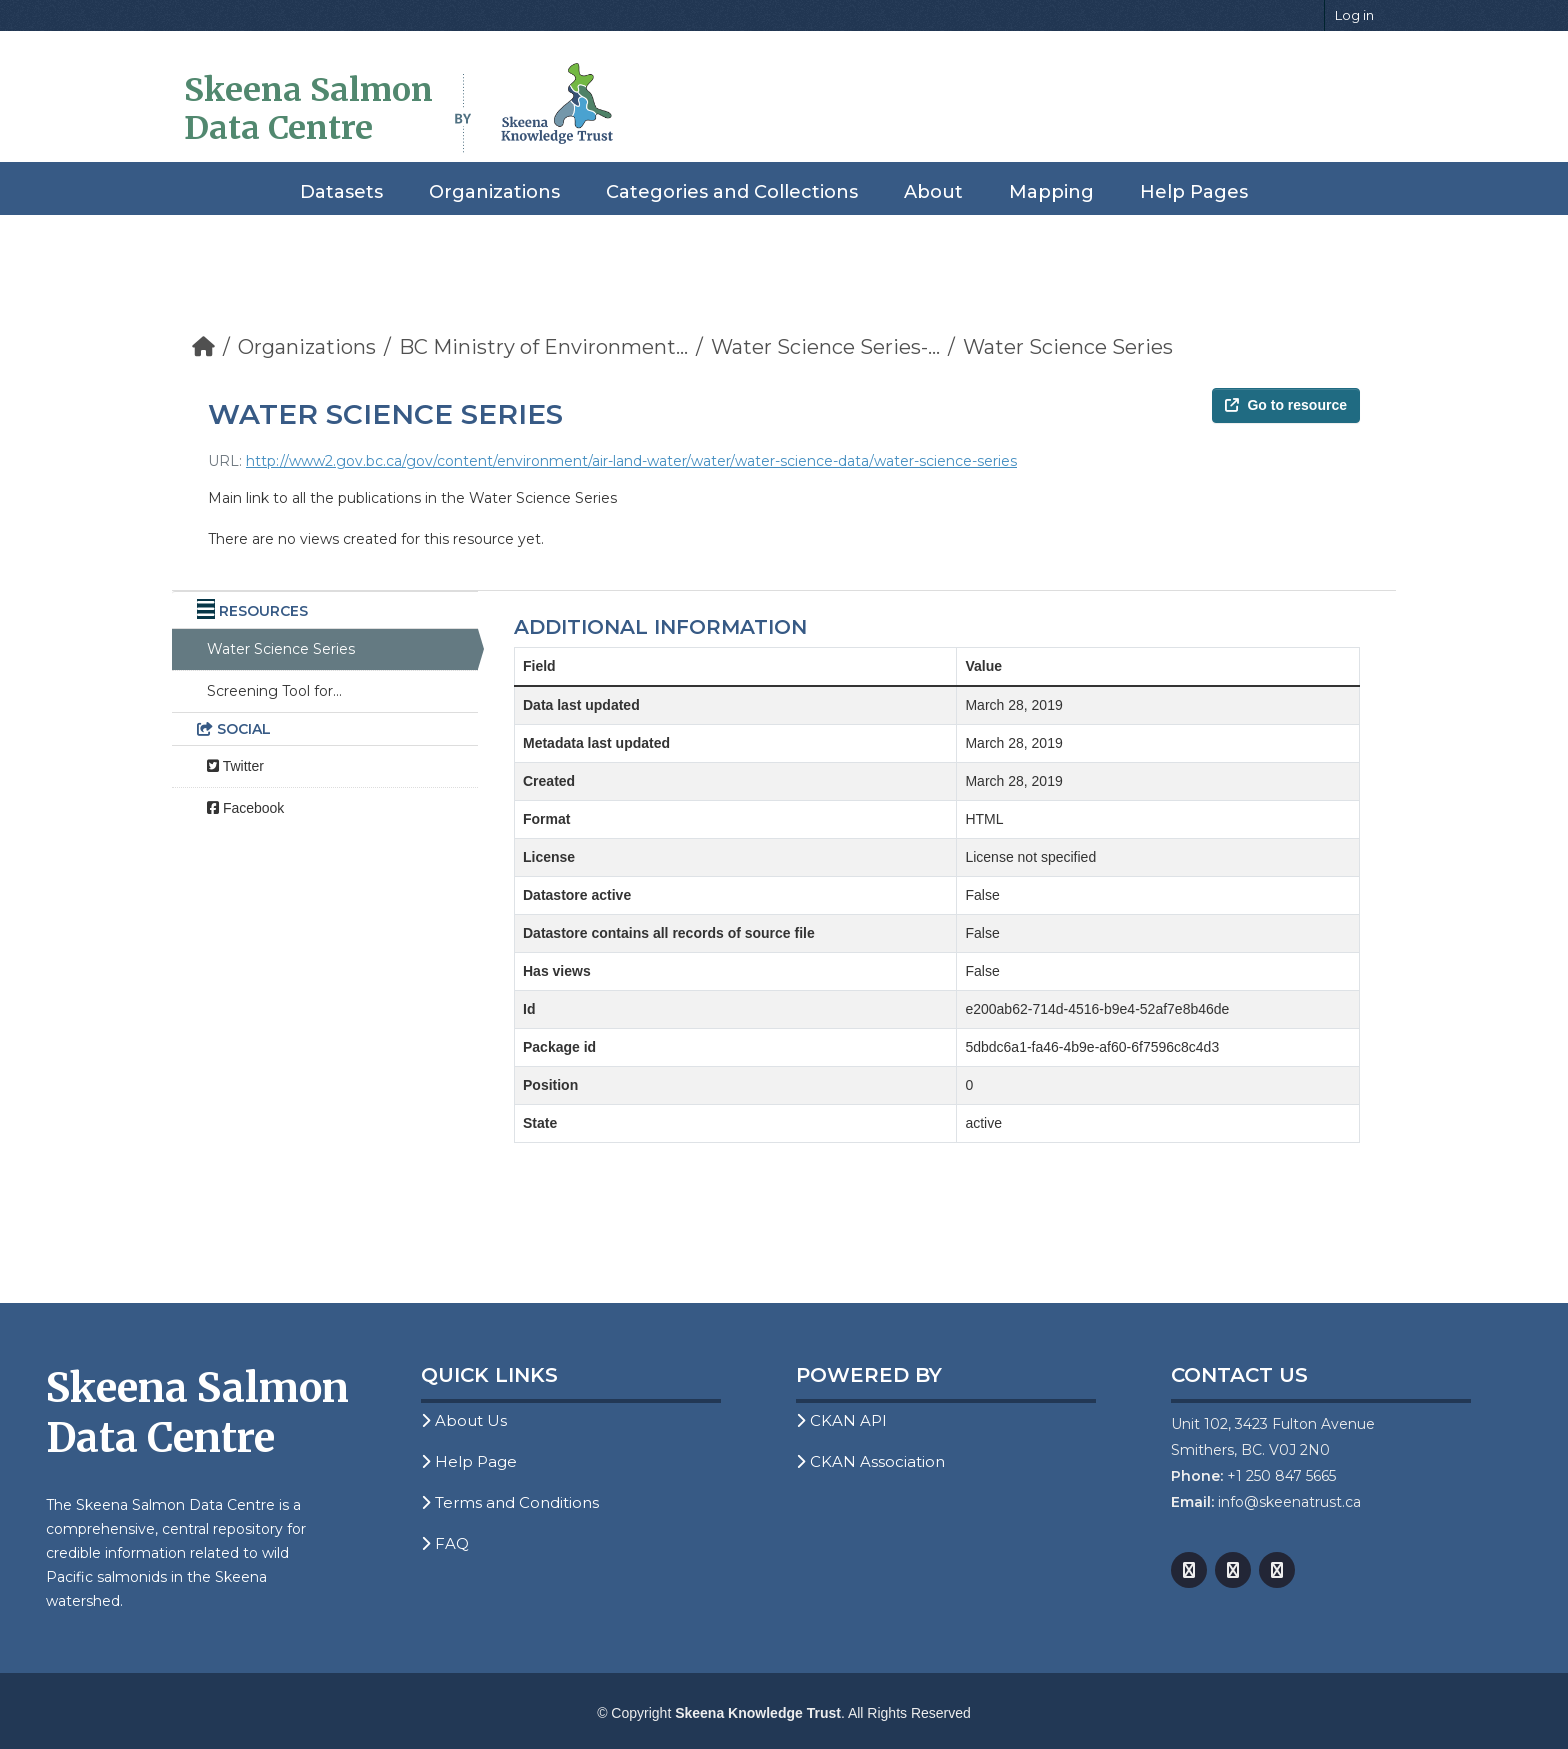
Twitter (235, 766)
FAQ (445, 1543)
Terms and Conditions (510, 1502)
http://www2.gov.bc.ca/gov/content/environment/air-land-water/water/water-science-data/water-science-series (631, 461)
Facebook (245, 808)
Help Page (469, 1461)
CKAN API (841, 1420)
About (933, 192)
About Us (464, 1420)
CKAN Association (870, 1461)
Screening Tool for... (274, 691)
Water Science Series (1068, 347)
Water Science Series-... (825, 347)
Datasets (341, 192)
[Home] (203, 347)
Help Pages (1194, 192)
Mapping (1051, 192)
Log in (1354, 15)
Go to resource (1286, 405)
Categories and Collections (732, 192)
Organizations (494, 192)
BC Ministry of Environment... (543, 347)
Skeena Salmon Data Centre (308, 109)
